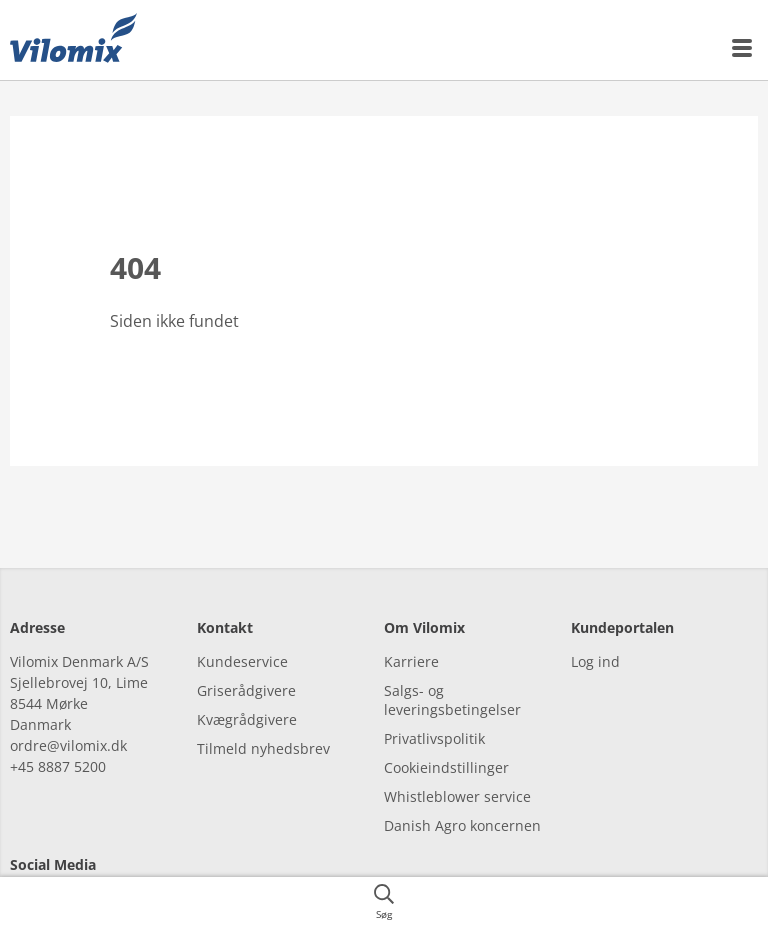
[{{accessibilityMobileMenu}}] (743, 48)
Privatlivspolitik (434, 704)
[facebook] (27, 872)
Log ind (595, 627)
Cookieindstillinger (446, 733)
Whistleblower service (457, 762)
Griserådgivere (246, 656)
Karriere (411, 627)
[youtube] (137, 872)
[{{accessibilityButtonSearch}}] (384, 902)
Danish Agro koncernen (462, 791)
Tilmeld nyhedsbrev (263, 714)
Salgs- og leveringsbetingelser (452, 666)
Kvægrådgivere (247, 685)
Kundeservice (242, 627)
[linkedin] (82, 872)
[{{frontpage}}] (73, 40)
